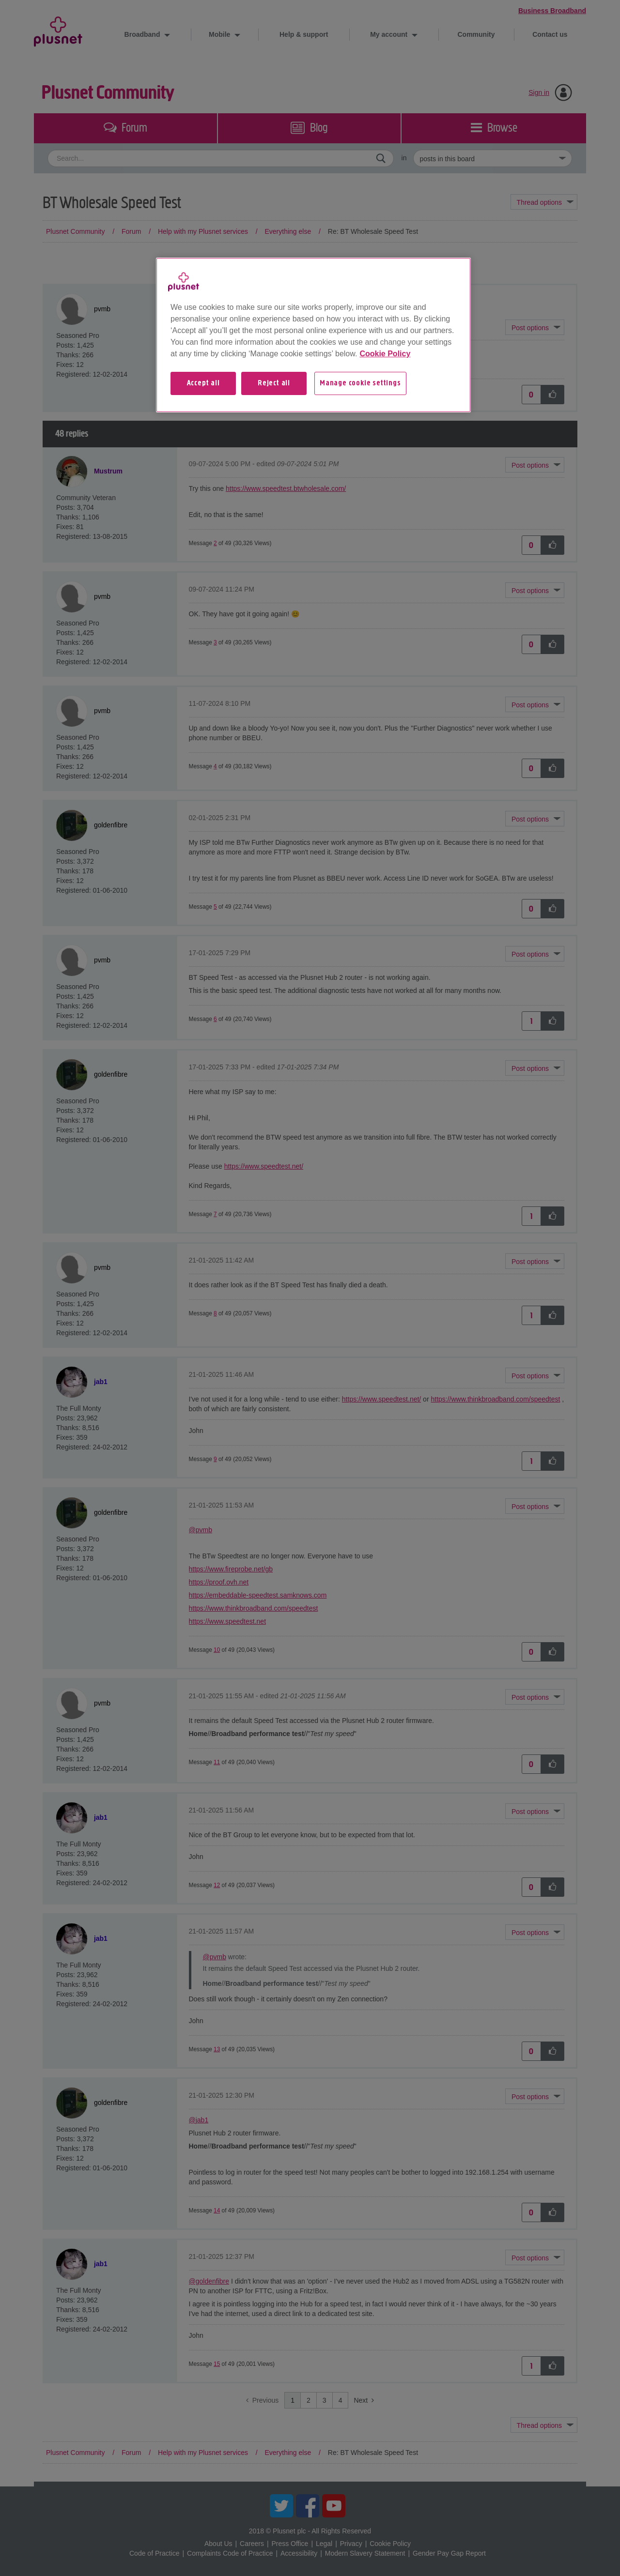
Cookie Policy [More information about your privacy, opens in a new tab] (384, 354)
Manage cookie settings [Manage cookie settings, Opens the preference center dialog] (360, 383)
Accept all (203, 383)
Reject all (274, 383)
